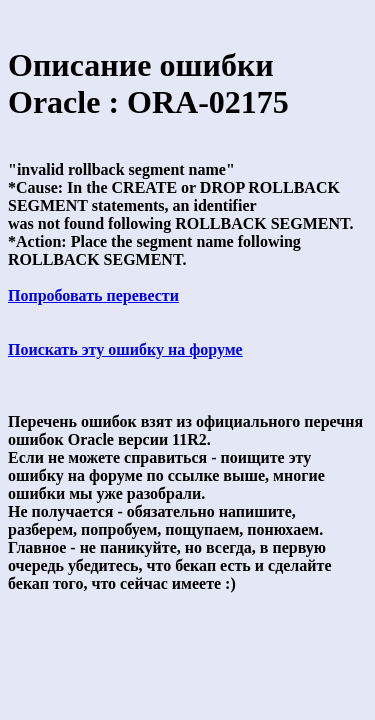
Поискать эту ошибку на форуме (125, 349)
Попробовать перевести (93, 295)
